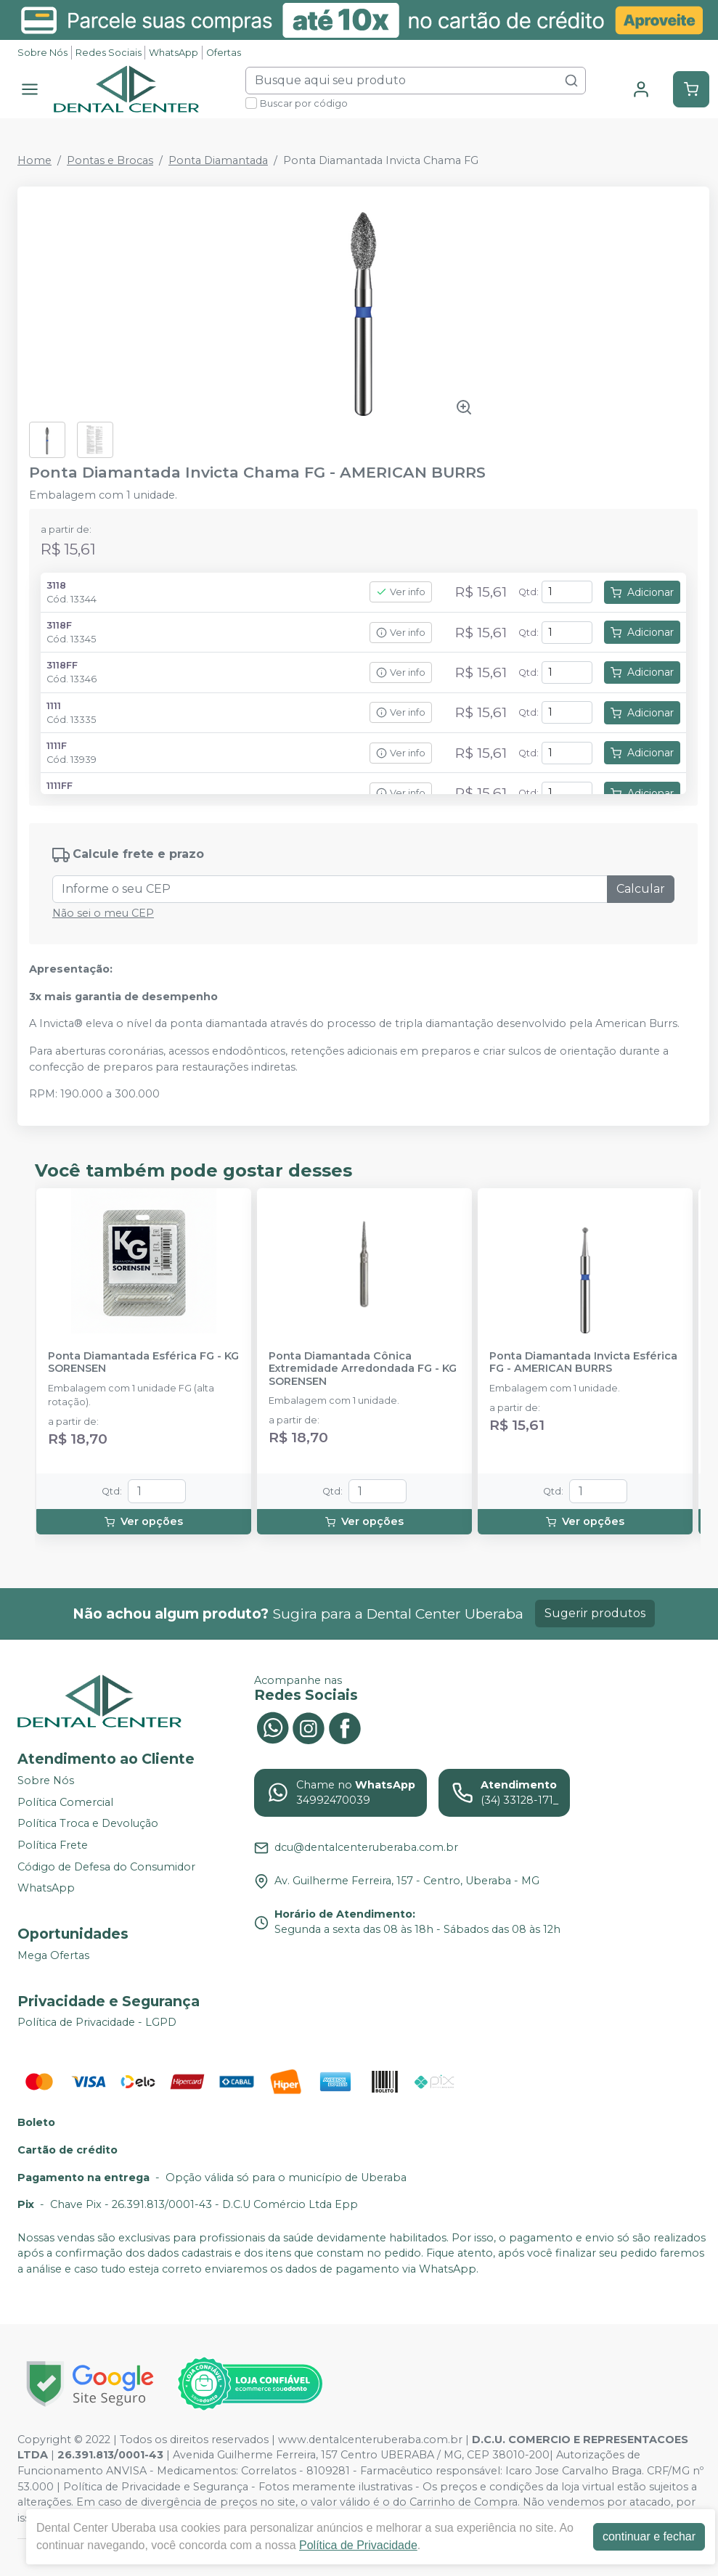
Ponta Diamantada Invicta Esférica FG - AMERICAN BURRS (583, 1362)
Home (34, 160)
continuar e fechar (649, 2536)
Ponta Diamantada (218, 160)
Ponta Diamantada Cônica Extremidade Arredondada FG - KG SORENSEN (363, 1369)
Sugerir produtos (594, 1613)
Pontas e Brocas (110, 160)
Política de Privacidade (358, 2545)
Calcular (640, 889)
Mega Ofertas (53, 1955)
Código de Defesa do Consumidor (106, 1866)
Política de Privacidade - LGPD (96, 2022)
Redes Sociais (109, 52)
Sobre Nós (42, 52)
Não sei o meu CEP (103, 913)
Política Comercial (65, 1802)
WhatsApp (173, 52)
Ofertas (223, 52)
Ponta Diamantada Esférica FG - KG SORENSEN (143, 1362)
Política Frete (52, 1845)
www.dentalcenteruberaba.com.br (370, 2439)
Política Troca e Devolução (87, 1824)
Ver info (400, 591)
